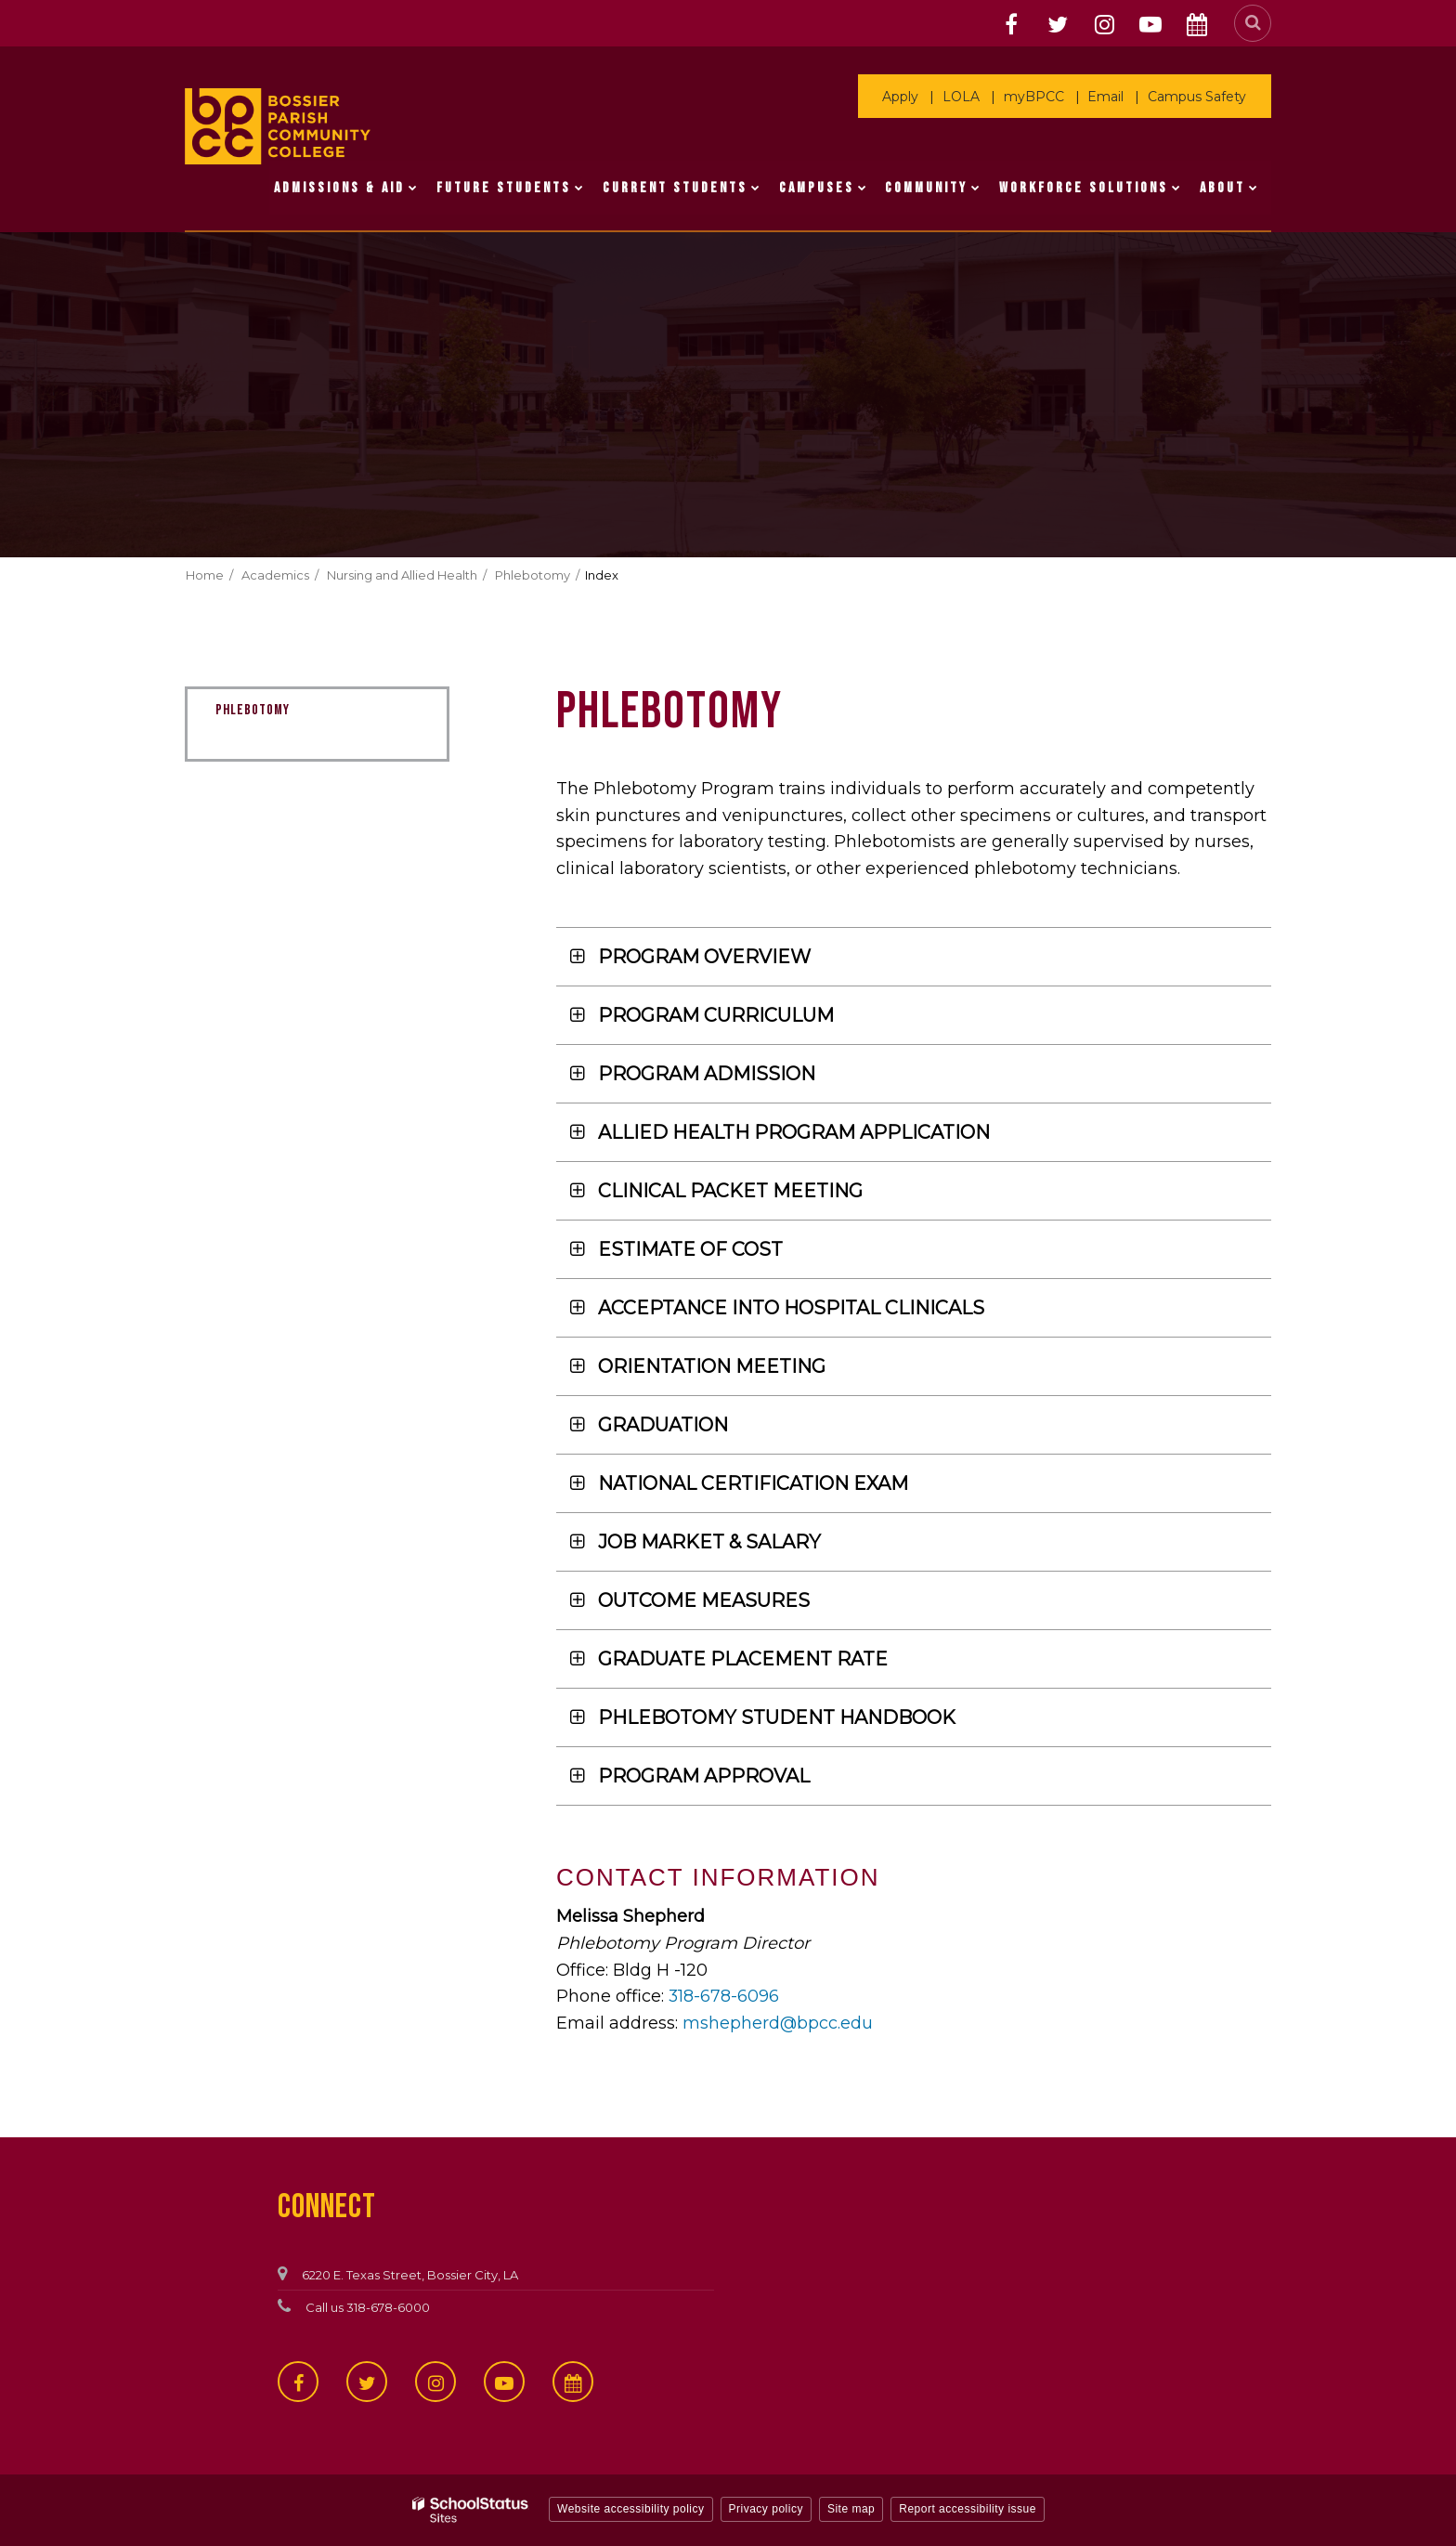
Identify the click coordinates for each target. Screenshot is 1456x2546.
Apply (908, 96)
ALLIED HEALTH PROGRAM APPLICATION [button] (794, 1132)
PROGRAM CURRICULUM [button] (716, 1015)
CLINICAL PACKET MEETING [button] (730, 1191)
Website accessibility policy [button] (631, 2508)
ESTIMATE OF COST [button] (690, 1249)
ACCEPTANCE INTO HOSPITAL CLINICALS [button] (791, 1308)
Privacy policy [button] (766, 2508)
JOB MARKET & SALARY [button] (709, 1542)
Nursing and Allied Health (402, 575)
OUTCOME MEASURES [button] (704, 1600)
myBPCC (1038, 96)
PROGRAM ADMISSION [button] (706, 1074)
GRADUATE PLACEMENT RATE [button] (743, 1659)
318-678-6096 (724, 1996)
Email (1108, 96)
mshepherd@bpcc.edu (778, 2023)
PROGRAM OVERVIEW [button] (704, 957)
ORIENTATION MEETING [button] (712, 1366)
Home (205, 575)
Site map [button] (851, 2508)
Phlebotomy (532, 575)
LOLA (966, 96)
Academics (275, 575)
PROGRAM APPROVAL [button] (704, 1776)
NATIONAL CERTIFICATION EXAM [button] (753, 1483)
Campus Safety (1198, 96)
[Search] (1252, 23)
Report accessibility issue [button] (967, 2508)
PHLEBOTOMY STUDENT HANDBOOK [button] (777, 1717)
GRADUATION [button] (663, 1425)
